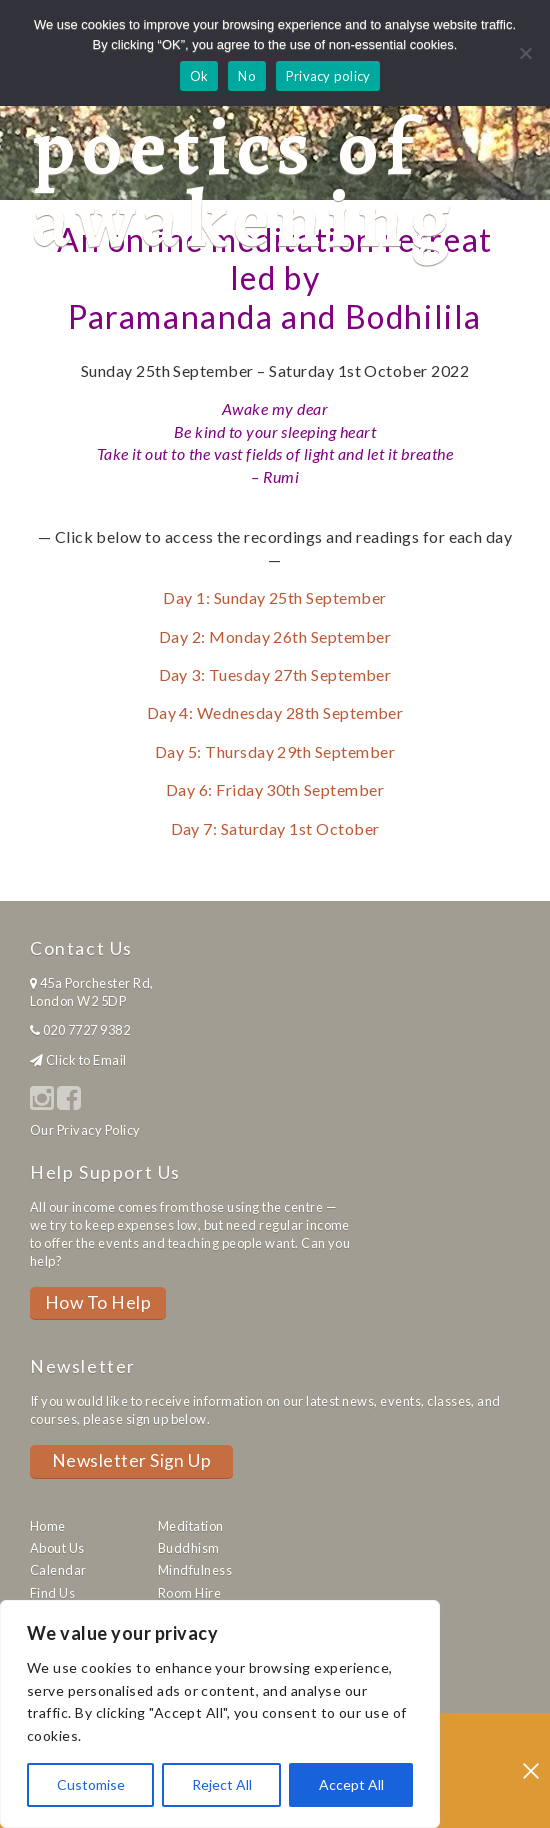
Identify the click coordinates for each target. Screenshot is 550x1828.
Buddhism (189, 1548)
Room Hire (189, 1593)
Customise (91, 1784)
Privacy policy (328, 76)
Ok (199, 76)
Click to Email (86, 1060)
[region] (220, 1714)
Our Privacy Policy (85, 1130)
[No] (525, 53)
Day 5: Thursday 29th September (275, 751)
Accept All (351, 1784)
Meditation (191, 1526)
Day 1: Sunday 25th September (274, 597)
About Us (57, 1548)
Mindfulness (195, 1570)
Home (48, 1526)
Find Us (52, 1593)
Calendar (58, 1570)
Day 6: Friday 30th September (275, 789)
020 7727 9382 (86, 1030)
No (247, 76)
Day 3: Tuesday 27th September (275, 674)
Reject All (222, 1784)
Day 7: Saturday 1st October (275, 828)
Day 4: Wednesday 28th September (275, 712)
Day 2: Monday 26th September (275, 636)
